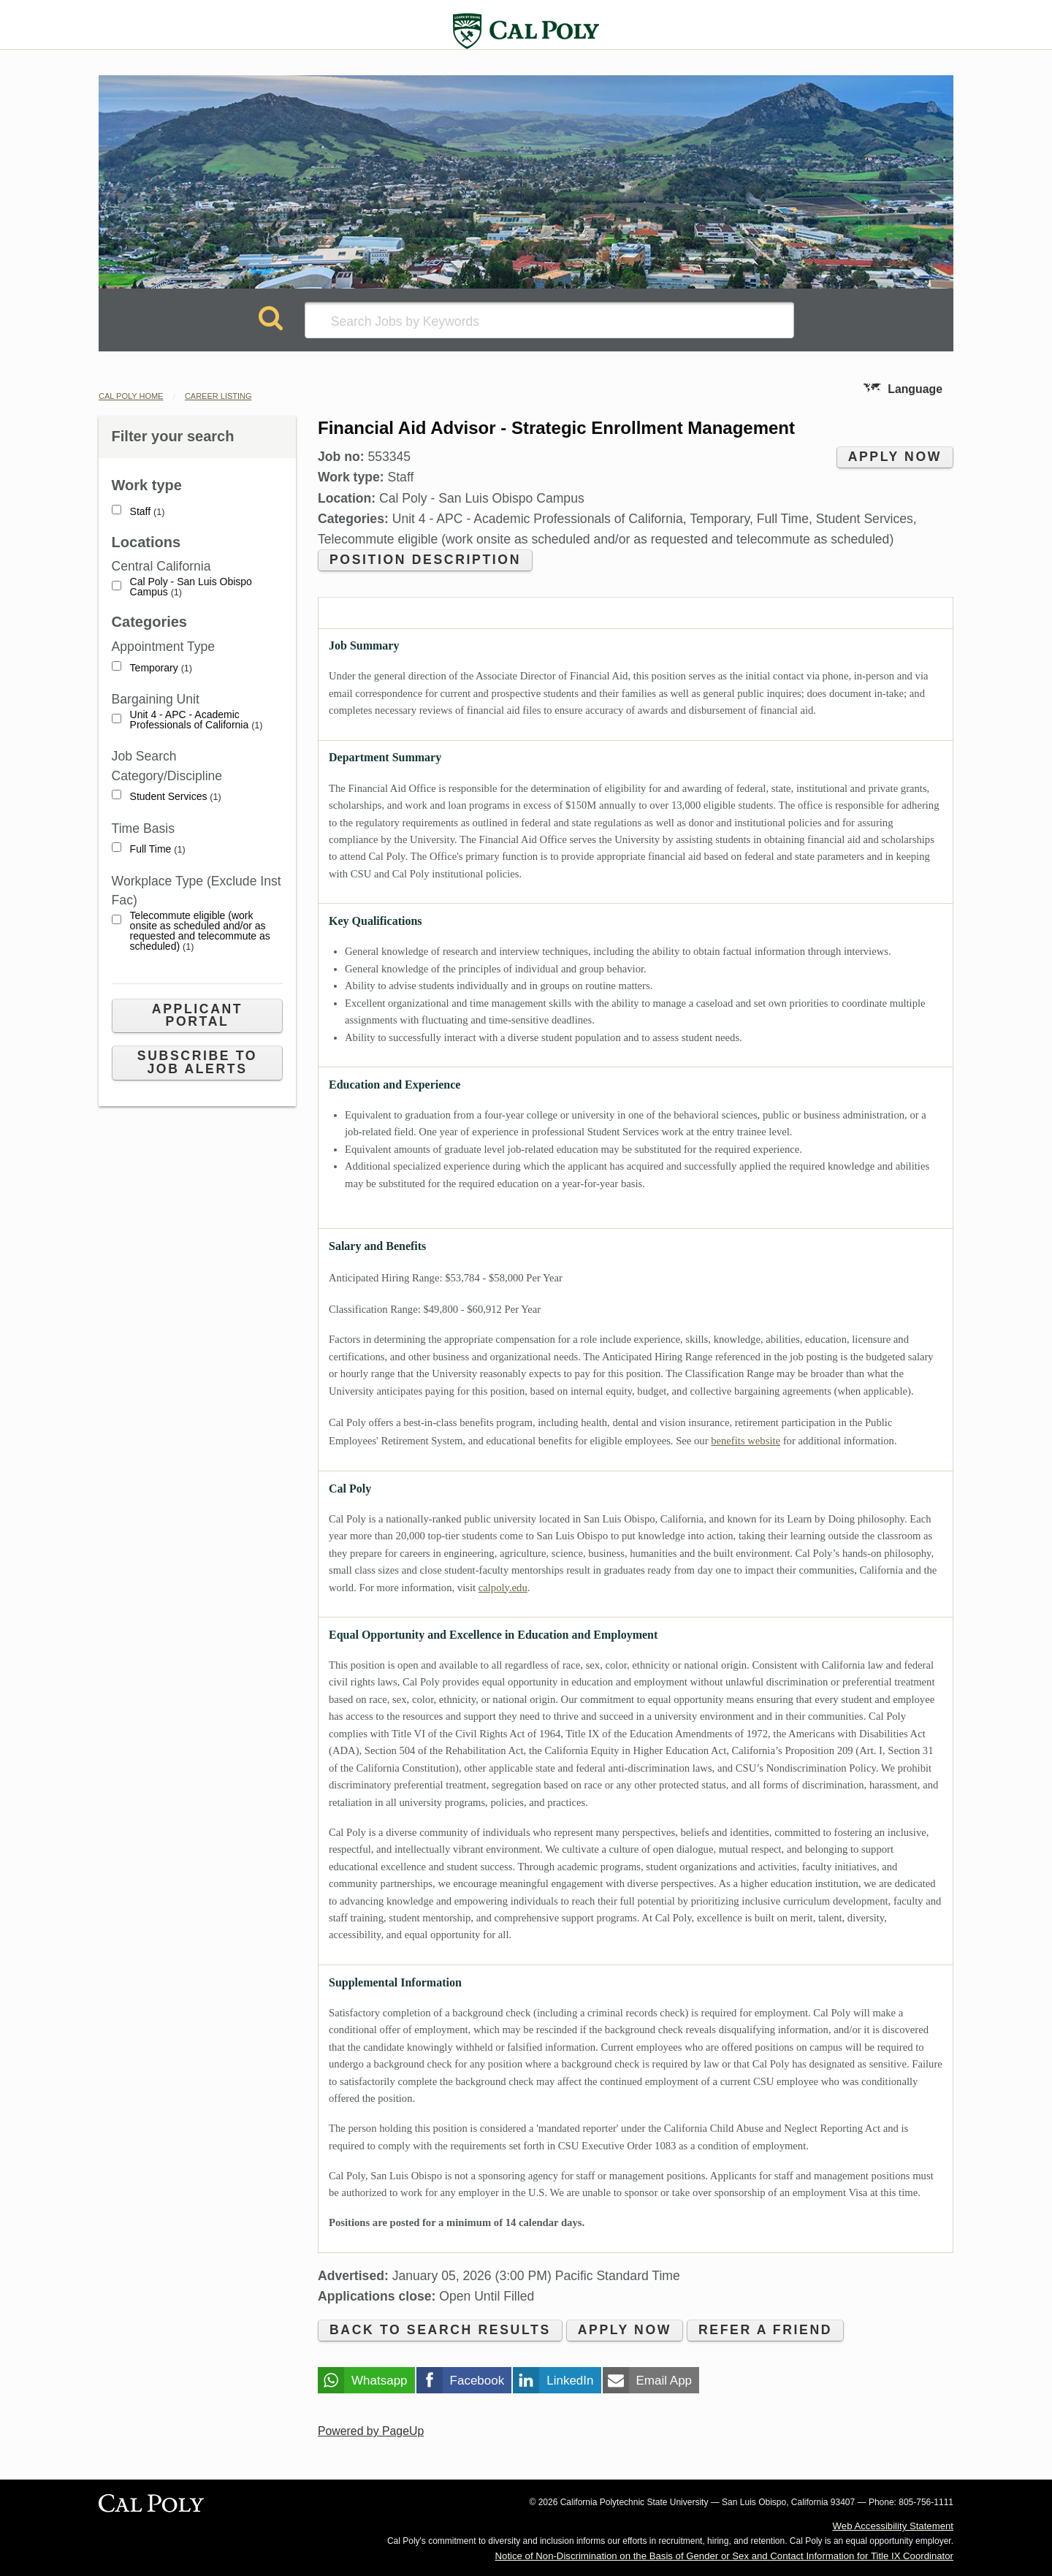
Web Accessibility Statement (893, 2525)
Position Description (425, 559)
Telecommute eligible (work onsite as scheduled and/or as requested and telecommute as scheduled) (200, 931)
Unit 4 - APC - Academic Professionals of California (196, 720)
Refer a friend (765, 2329)
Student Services (175, 796)
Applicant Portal (197, 1015)
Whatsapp (379, 2381)
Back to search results (440, 2329)
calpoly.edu (503, 1587)
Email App (664, 2381)
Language (915, 389)
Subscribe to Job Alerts (197, 1062)
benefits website (745, 1441)
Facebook (477, 2381)
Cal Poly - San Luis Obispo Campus (191, 587)
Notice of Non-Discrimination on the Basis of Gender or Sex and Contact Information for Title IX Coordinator (724, 2555)
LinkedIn (569, 2381)
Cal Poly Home (131, 396)
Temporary (161, 668)
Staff (147, 511)
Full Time (158, 849)
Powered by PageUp (371, 2431)
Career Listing (218, 396)
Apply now (895, 456)
